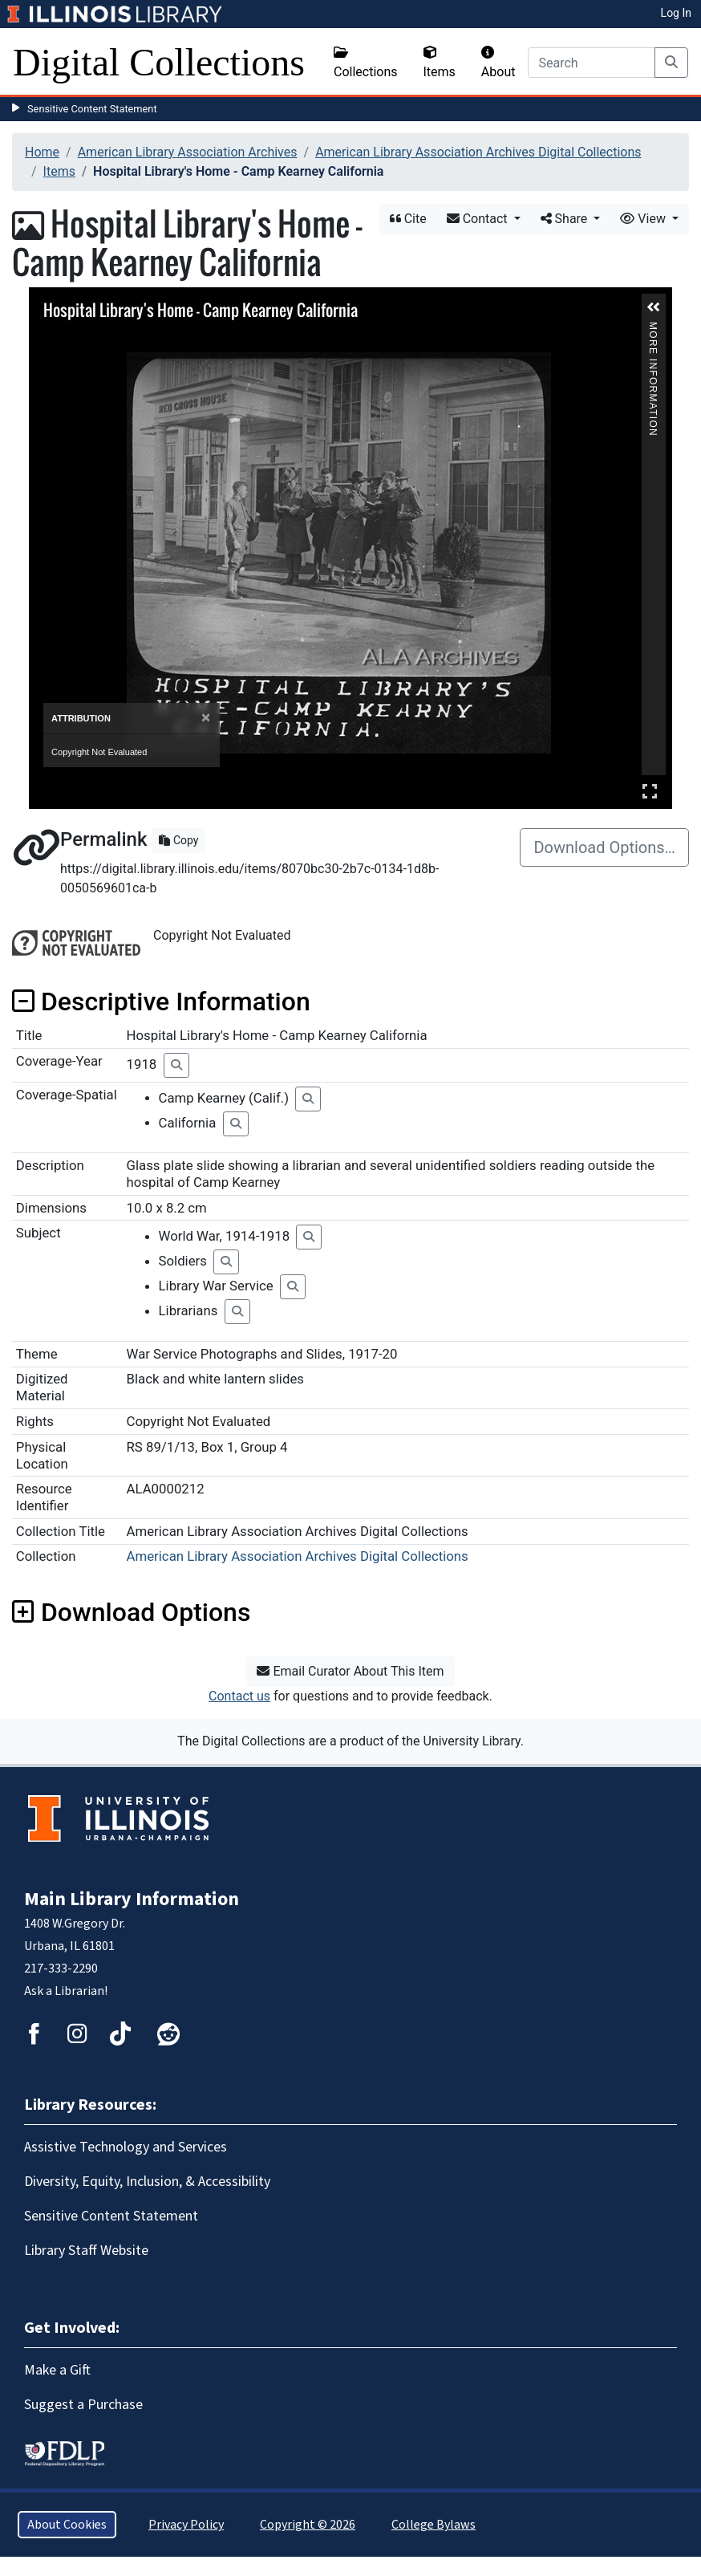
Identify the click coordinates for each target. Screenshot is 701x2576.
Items (439, 62)
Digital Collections (159, 62)
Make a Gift (57, 2370)
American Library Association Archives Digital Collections (478, 152)
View (644, 218)
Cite (408, 218)
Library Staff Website (86, 2251)
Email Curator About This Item (350, 1671)
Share (566, 218)
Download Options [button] (131, 1612)
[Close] (206, 717)
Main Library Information (131, 1899)
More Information (652, 328)
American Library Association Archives (188, 152)
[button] (654, 307)
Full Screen (650, 790)
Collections (366, 62)
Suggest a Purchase (83, 2405)
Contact (479, 218)
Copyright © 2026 (307, 2524)
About (498, 62)
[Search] (591, 62)
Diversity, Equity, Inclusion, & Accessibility (147, 2182)
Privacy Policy (186, 2524)
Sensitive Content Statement (92, 109)
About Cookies (67, 2524)
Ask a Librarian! (65, 1991)
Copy (178, 840)
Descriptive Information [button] (161, 1001)
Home (42, 152)
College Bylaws (433, 2524)
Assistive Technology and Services (125, 2147)
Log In (676, 12)
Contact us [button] (239, 1696)
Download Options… (604, 847)
